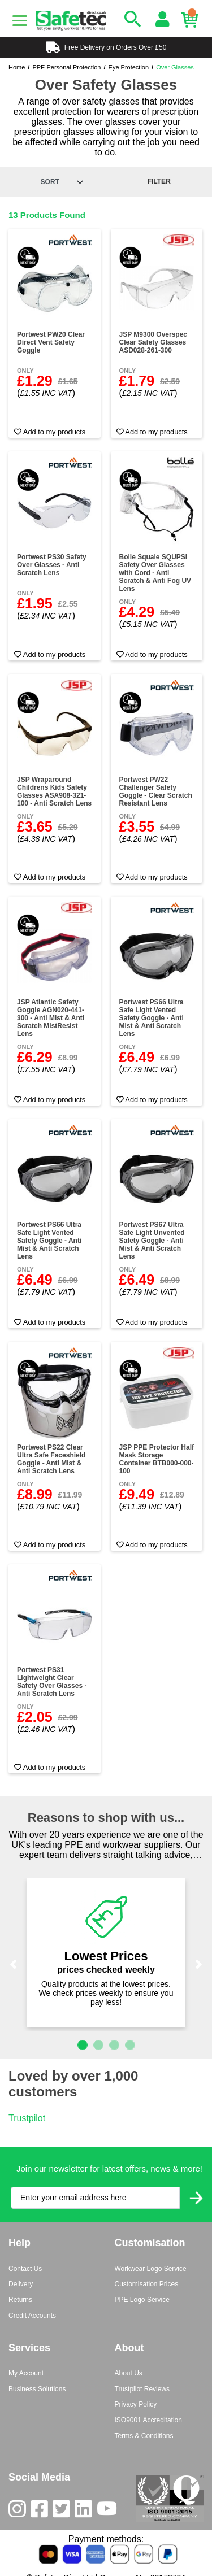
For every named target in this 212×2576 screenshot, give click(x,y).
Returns (20, 2300)
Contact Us (25, 2269)
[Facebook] (42, 2511)
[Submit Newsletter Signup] (196, 2198)
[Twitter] (64, 2511)
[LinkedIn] (86, 2511)
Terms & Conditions (144, 2436)
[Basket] (192, 19)
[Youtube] (109, 2511)
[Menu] (19, 21)
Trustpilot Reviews (142, 2389)
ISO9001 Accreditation (148, 2420)
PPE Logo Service (142, 2300)
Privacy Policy (136, 2404)
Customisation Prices (147, 2284)
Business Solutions (37, 2389)
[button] (13, 1964)
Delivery (20, 2284)
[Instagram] (19, 2511)
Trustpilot (26, 2118)
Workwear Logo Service (151, 2269)
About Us (128, 2373)
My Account (26, 2373)
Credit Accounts (32, 2316)
